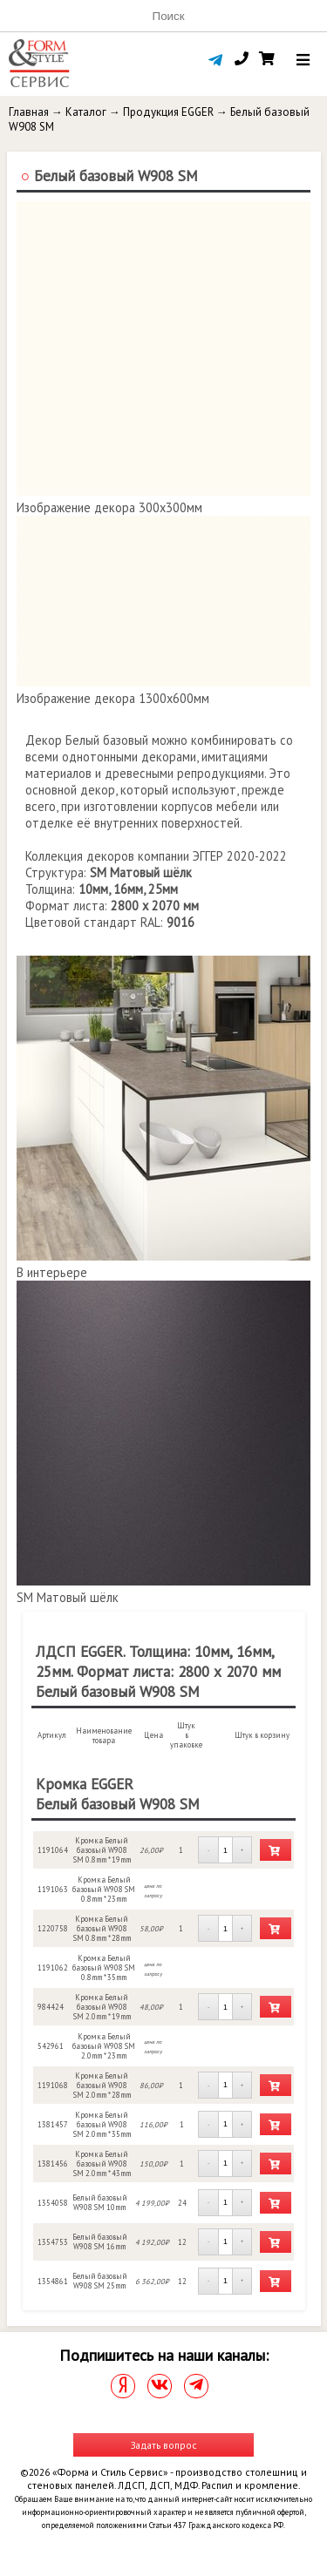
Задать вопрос (164, 2444)
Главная (29, 112)
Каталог (85, 112)
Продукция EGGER (168, 112)
